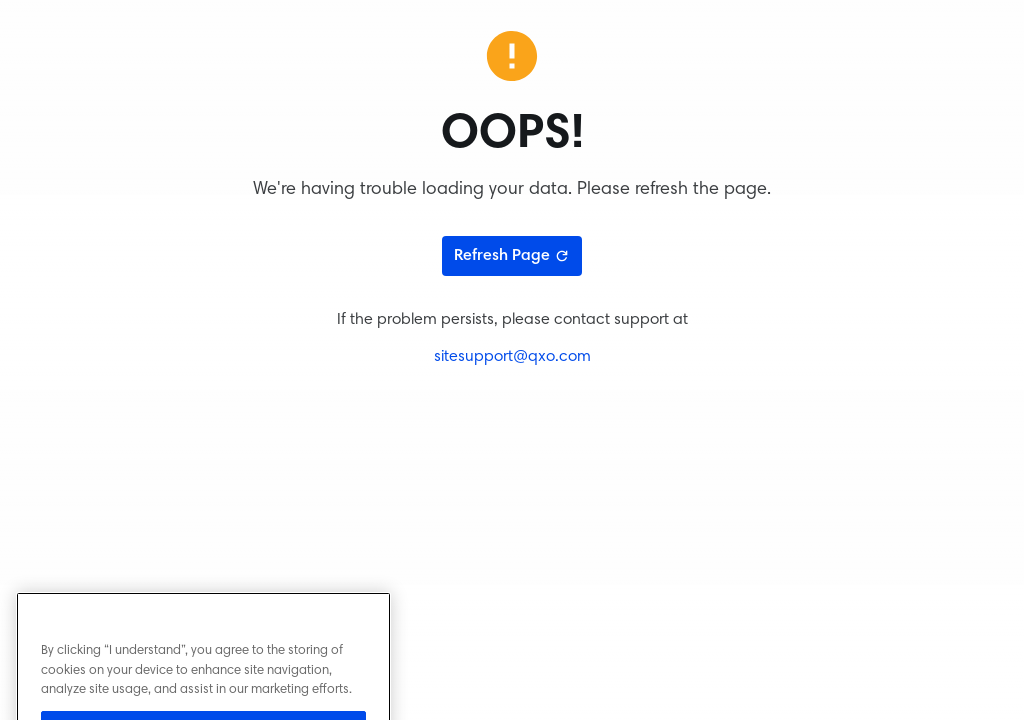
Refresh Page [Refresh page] (512, 256)
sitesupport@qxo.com (512, 357)
